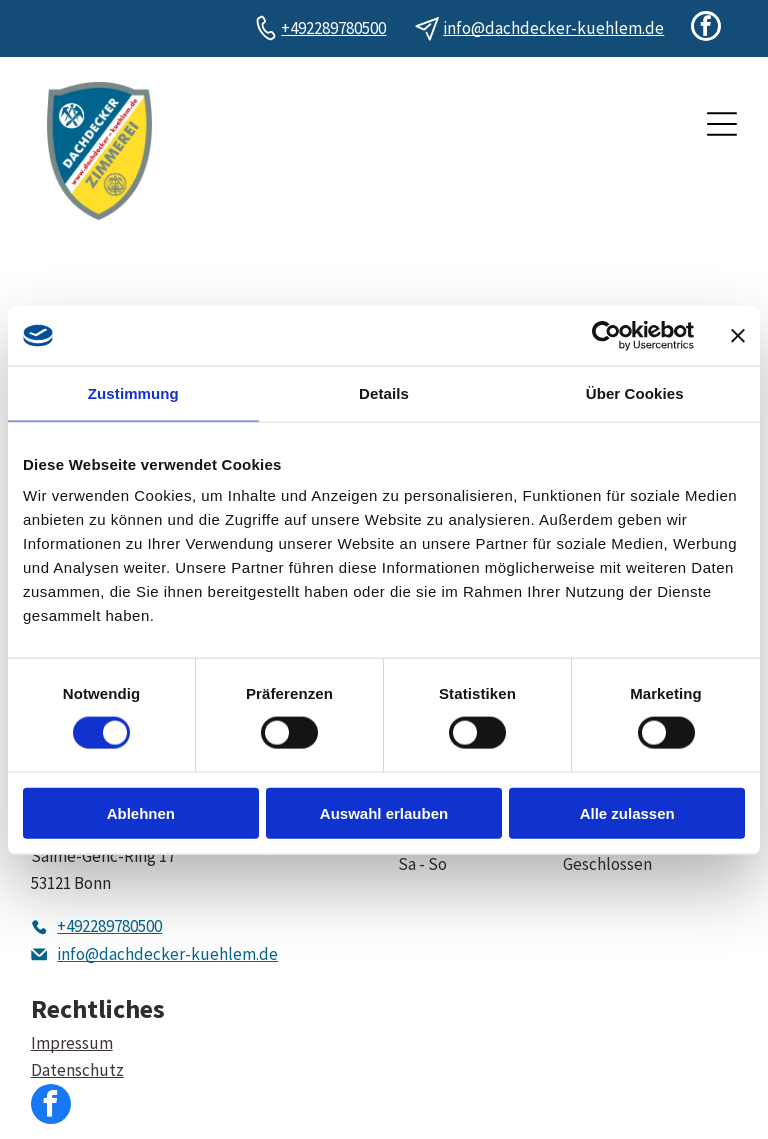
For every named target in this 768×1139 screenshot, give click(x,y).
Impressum (72, 1043)
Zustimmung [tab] (133, 393)
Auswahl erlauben (384, 812)
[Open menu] (722, 124)
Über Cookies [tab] (635, 393)
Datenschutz (77, 1070)
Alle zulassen (627, 812)
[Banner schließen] (738, 336)
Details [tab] (384, 393)
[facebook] (706, 28)
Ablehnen (141, 812)
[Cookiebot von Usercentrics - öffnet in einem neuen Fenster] (606, 336)
